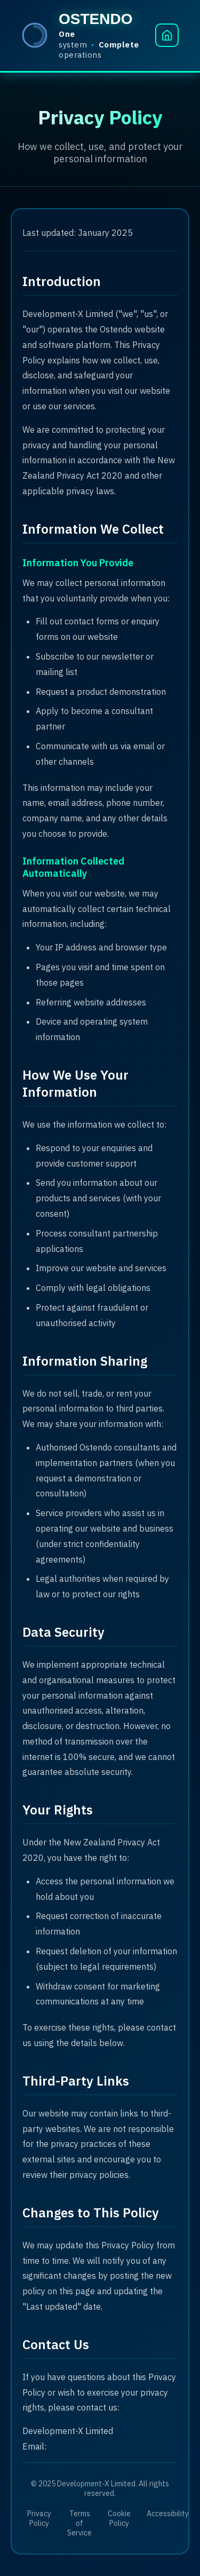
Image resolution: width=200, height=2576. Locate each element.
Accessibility (168, 2513)
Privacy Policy (39, 2518)
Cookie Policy (119, 2518)
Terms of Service (79, 2523)
